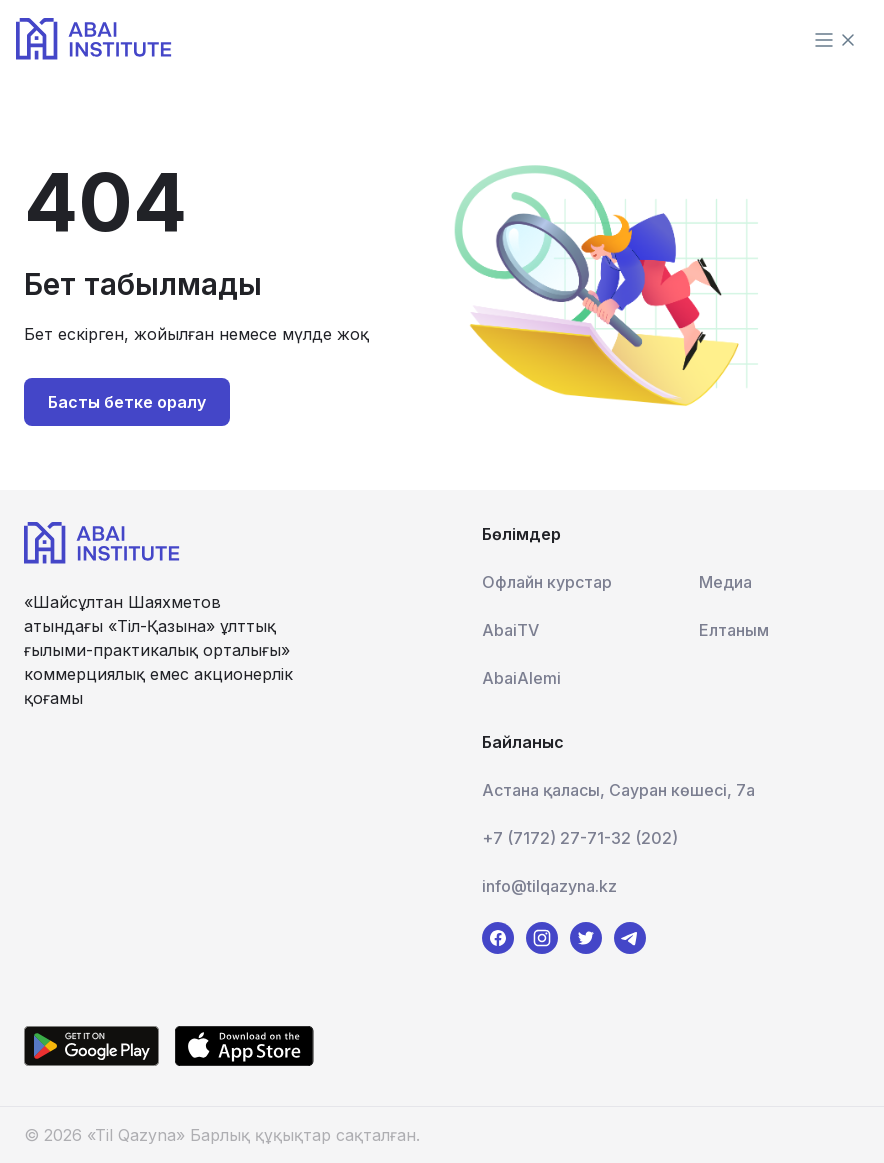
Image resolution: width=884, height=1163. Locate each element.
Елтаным (734, 630)
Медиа (725, 582)
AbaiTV (510, 630)
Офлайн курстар (547, 582)
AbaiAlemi (521, 678)
